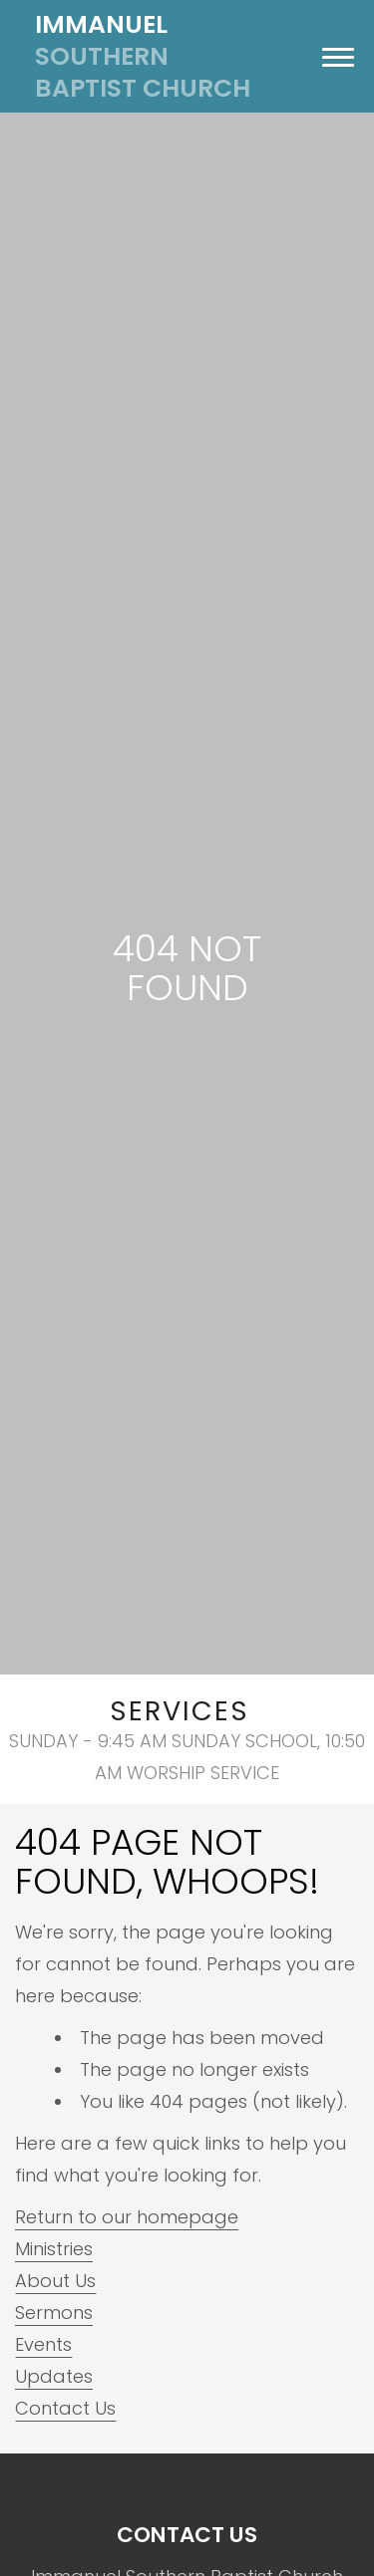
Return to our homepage (126, 2216)
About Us (55, 2280)
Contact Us (65, 2408)
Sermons (54, 2312)
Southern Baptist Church (142, 56)
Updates (54, 2376)
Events (43, 2344)
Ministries (54, 2248)
